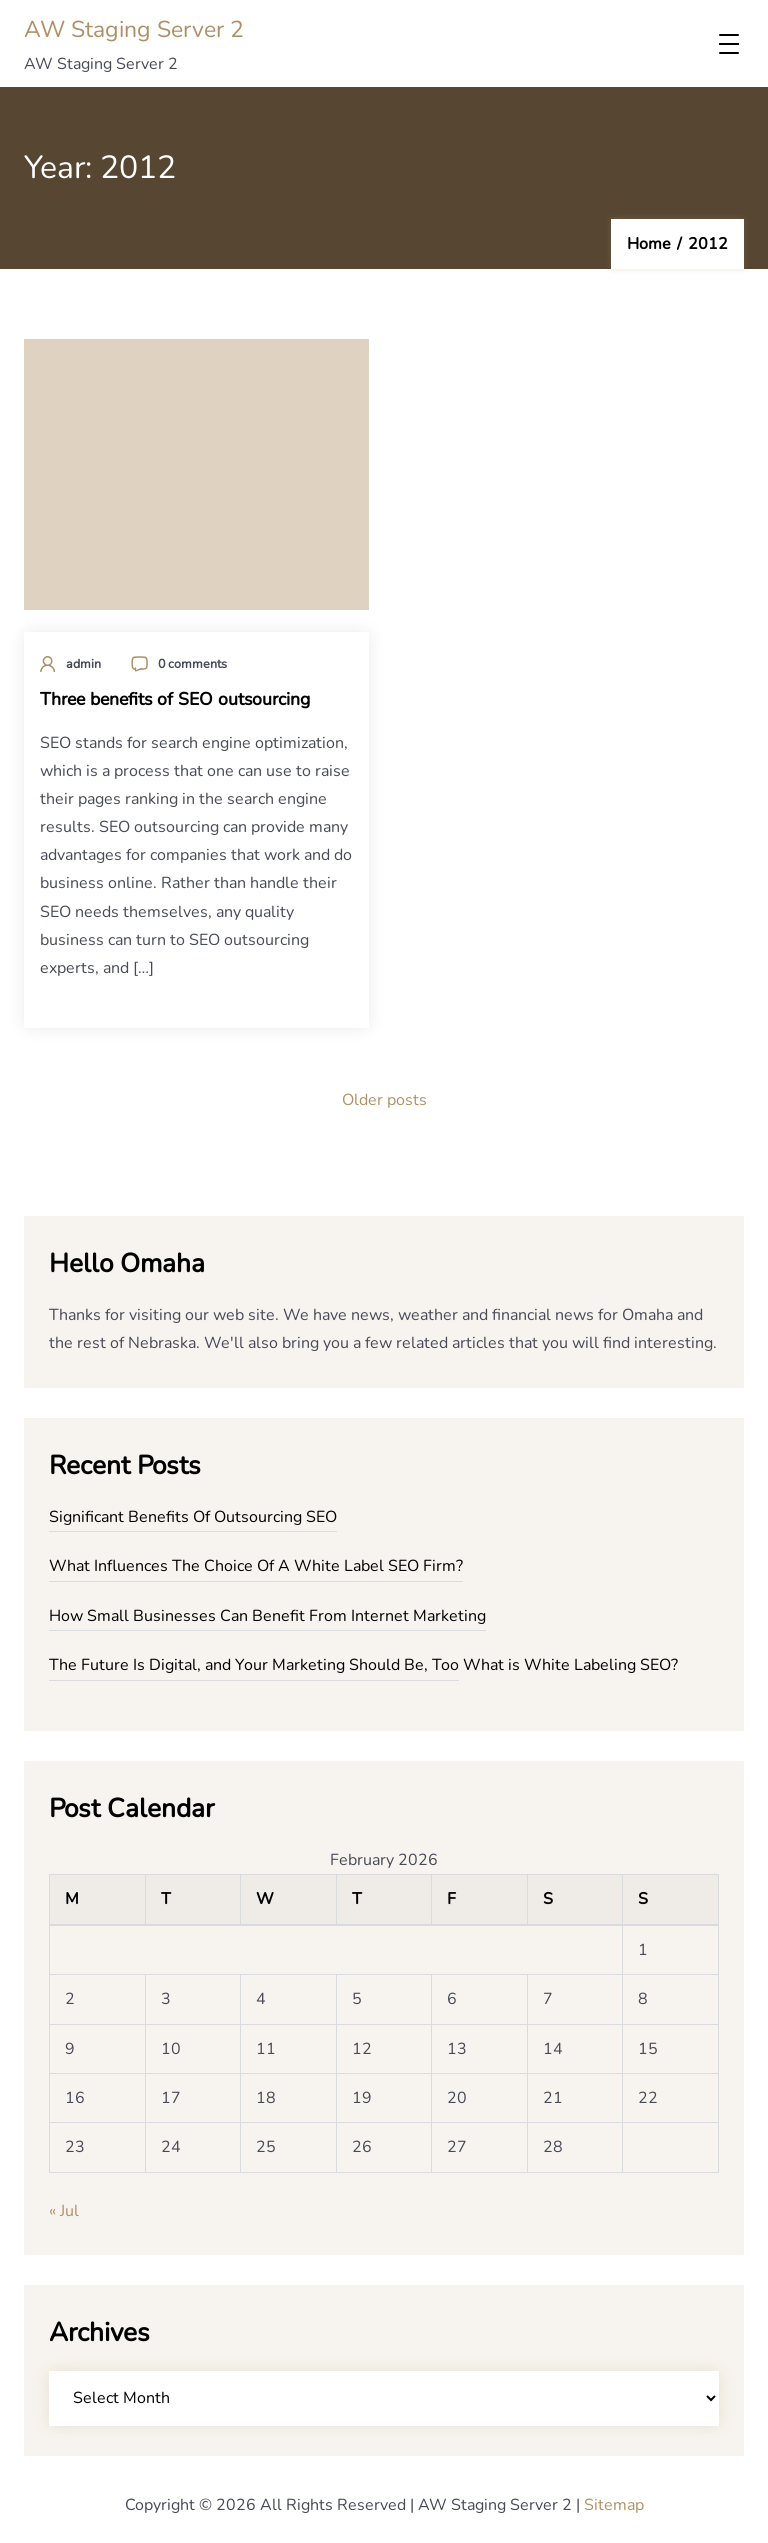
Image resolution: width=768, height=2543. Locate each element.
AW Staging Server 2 (134, 29)
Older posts (384, 1100)
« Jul (64, 2211)
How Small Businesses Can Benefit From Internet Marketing (267, 1616)
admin (83, 663)
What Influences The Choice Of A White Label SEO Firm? (256, 1566)
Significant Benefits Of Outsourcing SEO (193, 1517)
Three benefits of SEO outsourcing (175, 699)
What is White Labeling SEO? (570, 1665)
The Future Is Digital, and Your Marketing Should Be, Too (254, 1665)
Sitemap (614, 2505)
